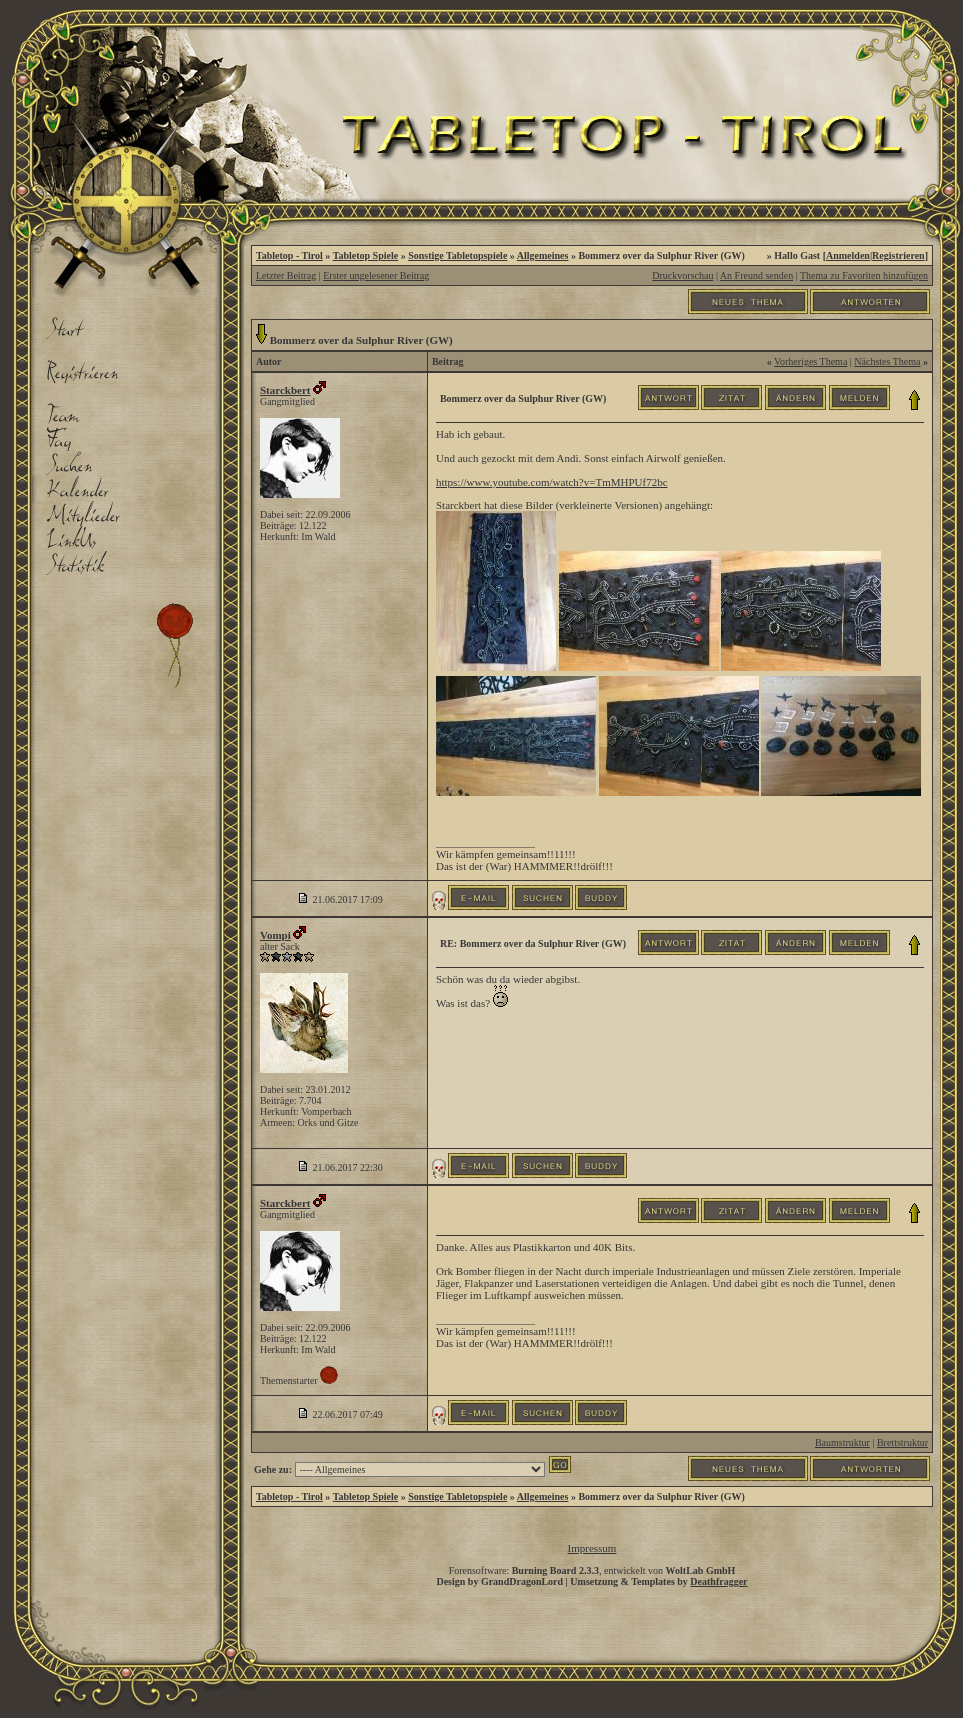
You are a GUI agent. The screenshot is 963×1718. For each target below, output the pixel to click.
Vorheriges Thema (810, 361)
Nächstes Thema (887, 361)
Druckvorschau (682, 275)
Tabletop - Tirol (289, 255)
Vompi (275, 935)
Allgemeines (543, 255)
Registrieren (898, 255)
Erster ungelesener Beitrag (376, 275)
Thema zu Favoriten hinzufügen (864, 275)
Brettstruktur (902, 1442)
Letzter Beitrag (286, 275)
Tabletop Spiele (365, 255)
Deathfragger (718, 1581)
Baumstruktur (842, 1442)
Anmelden (848, 255)
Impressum (592, 1548)
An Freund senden (756, 275)
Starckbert (285, 390)
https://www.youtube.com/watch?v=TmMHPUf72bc (552, 482)
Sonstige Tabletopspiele (457, 255)
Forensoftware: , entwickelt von (592, 1570)
